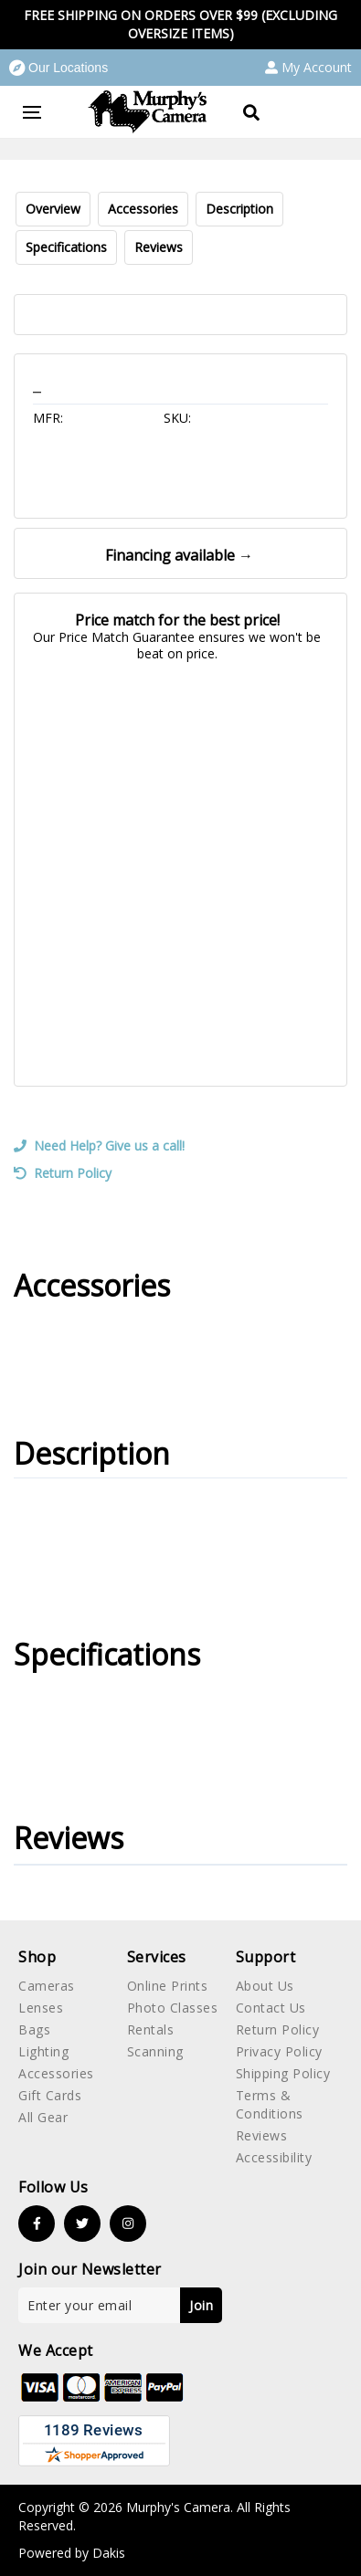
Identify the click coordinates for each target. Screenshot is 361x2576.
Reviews (158, 247)
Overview (53, 208)
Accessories (143, 208)
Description (239, 208)
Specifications (66, 247)
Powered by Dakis (71, 2552)
